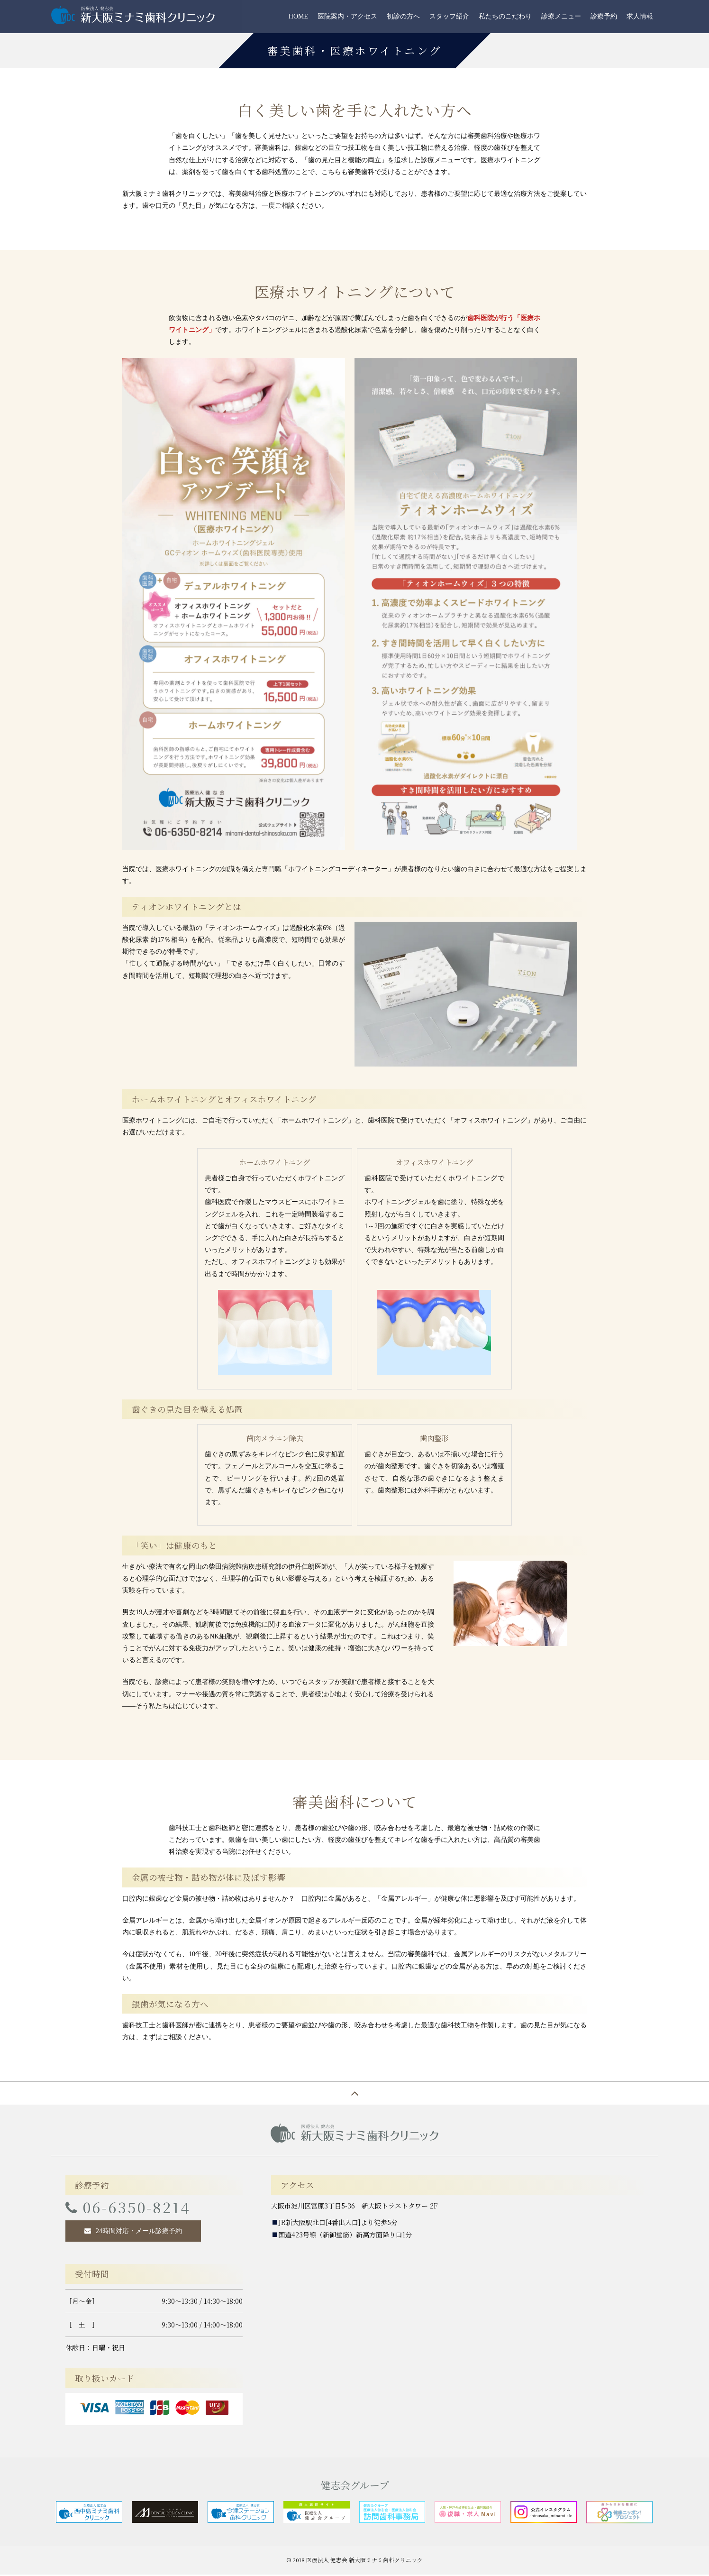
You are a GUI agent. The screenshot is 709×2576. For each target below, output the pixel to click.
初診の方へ (403, 16)
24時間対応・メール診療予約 (139, 2232)
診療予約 (604, 16)
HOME (298, 16)
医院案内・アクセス (347, 16)
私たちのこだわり (505, 16)
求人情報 (640, 16)
